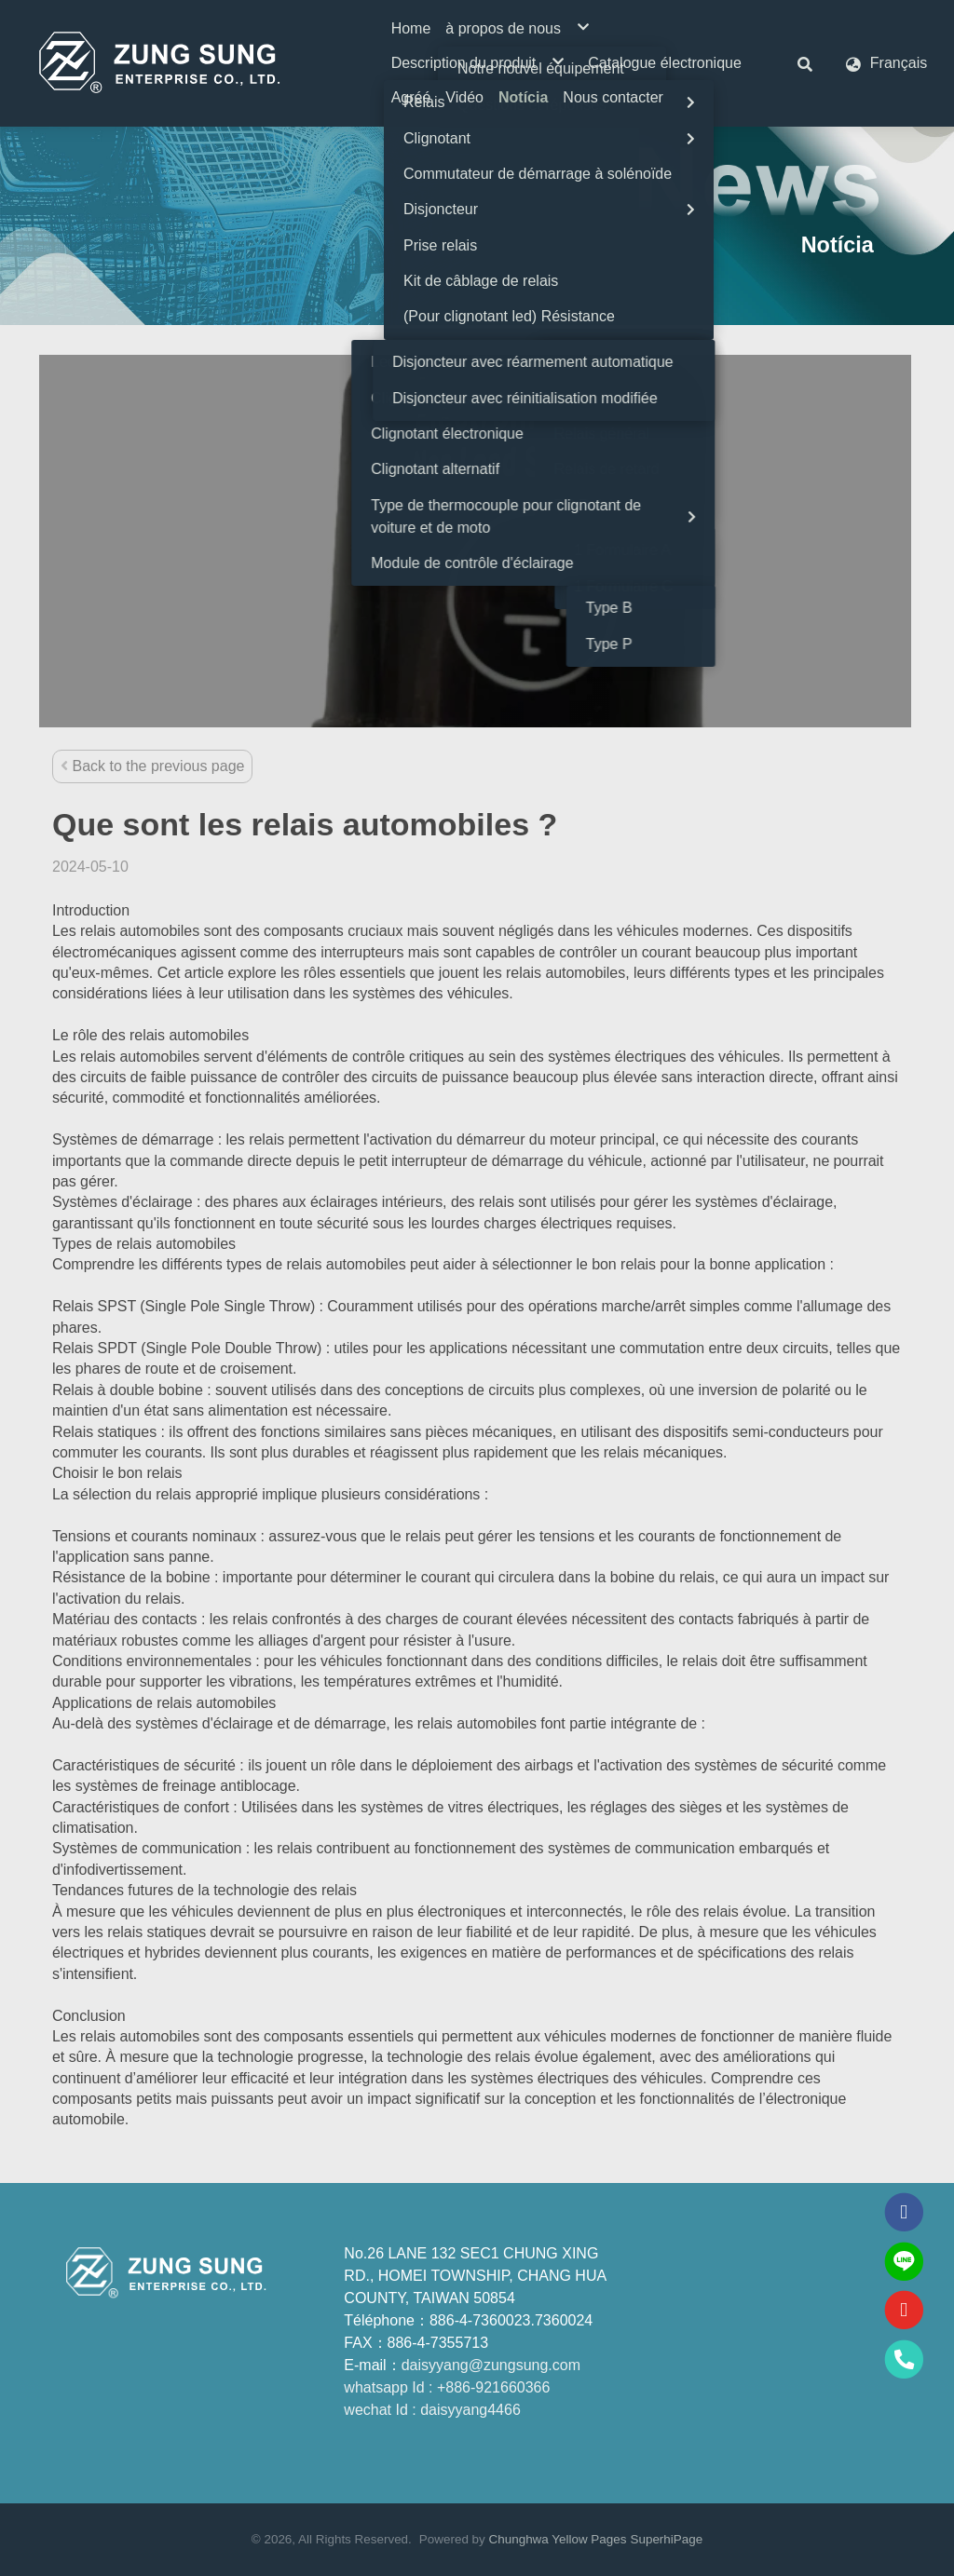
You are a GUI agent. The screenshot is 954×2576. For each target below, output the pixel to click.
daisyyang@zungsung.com (491, 2365)
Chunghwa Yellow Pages (558, 2539)
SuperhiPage (666, 2539)
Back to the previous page (152, 766)
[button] (805, 63)
